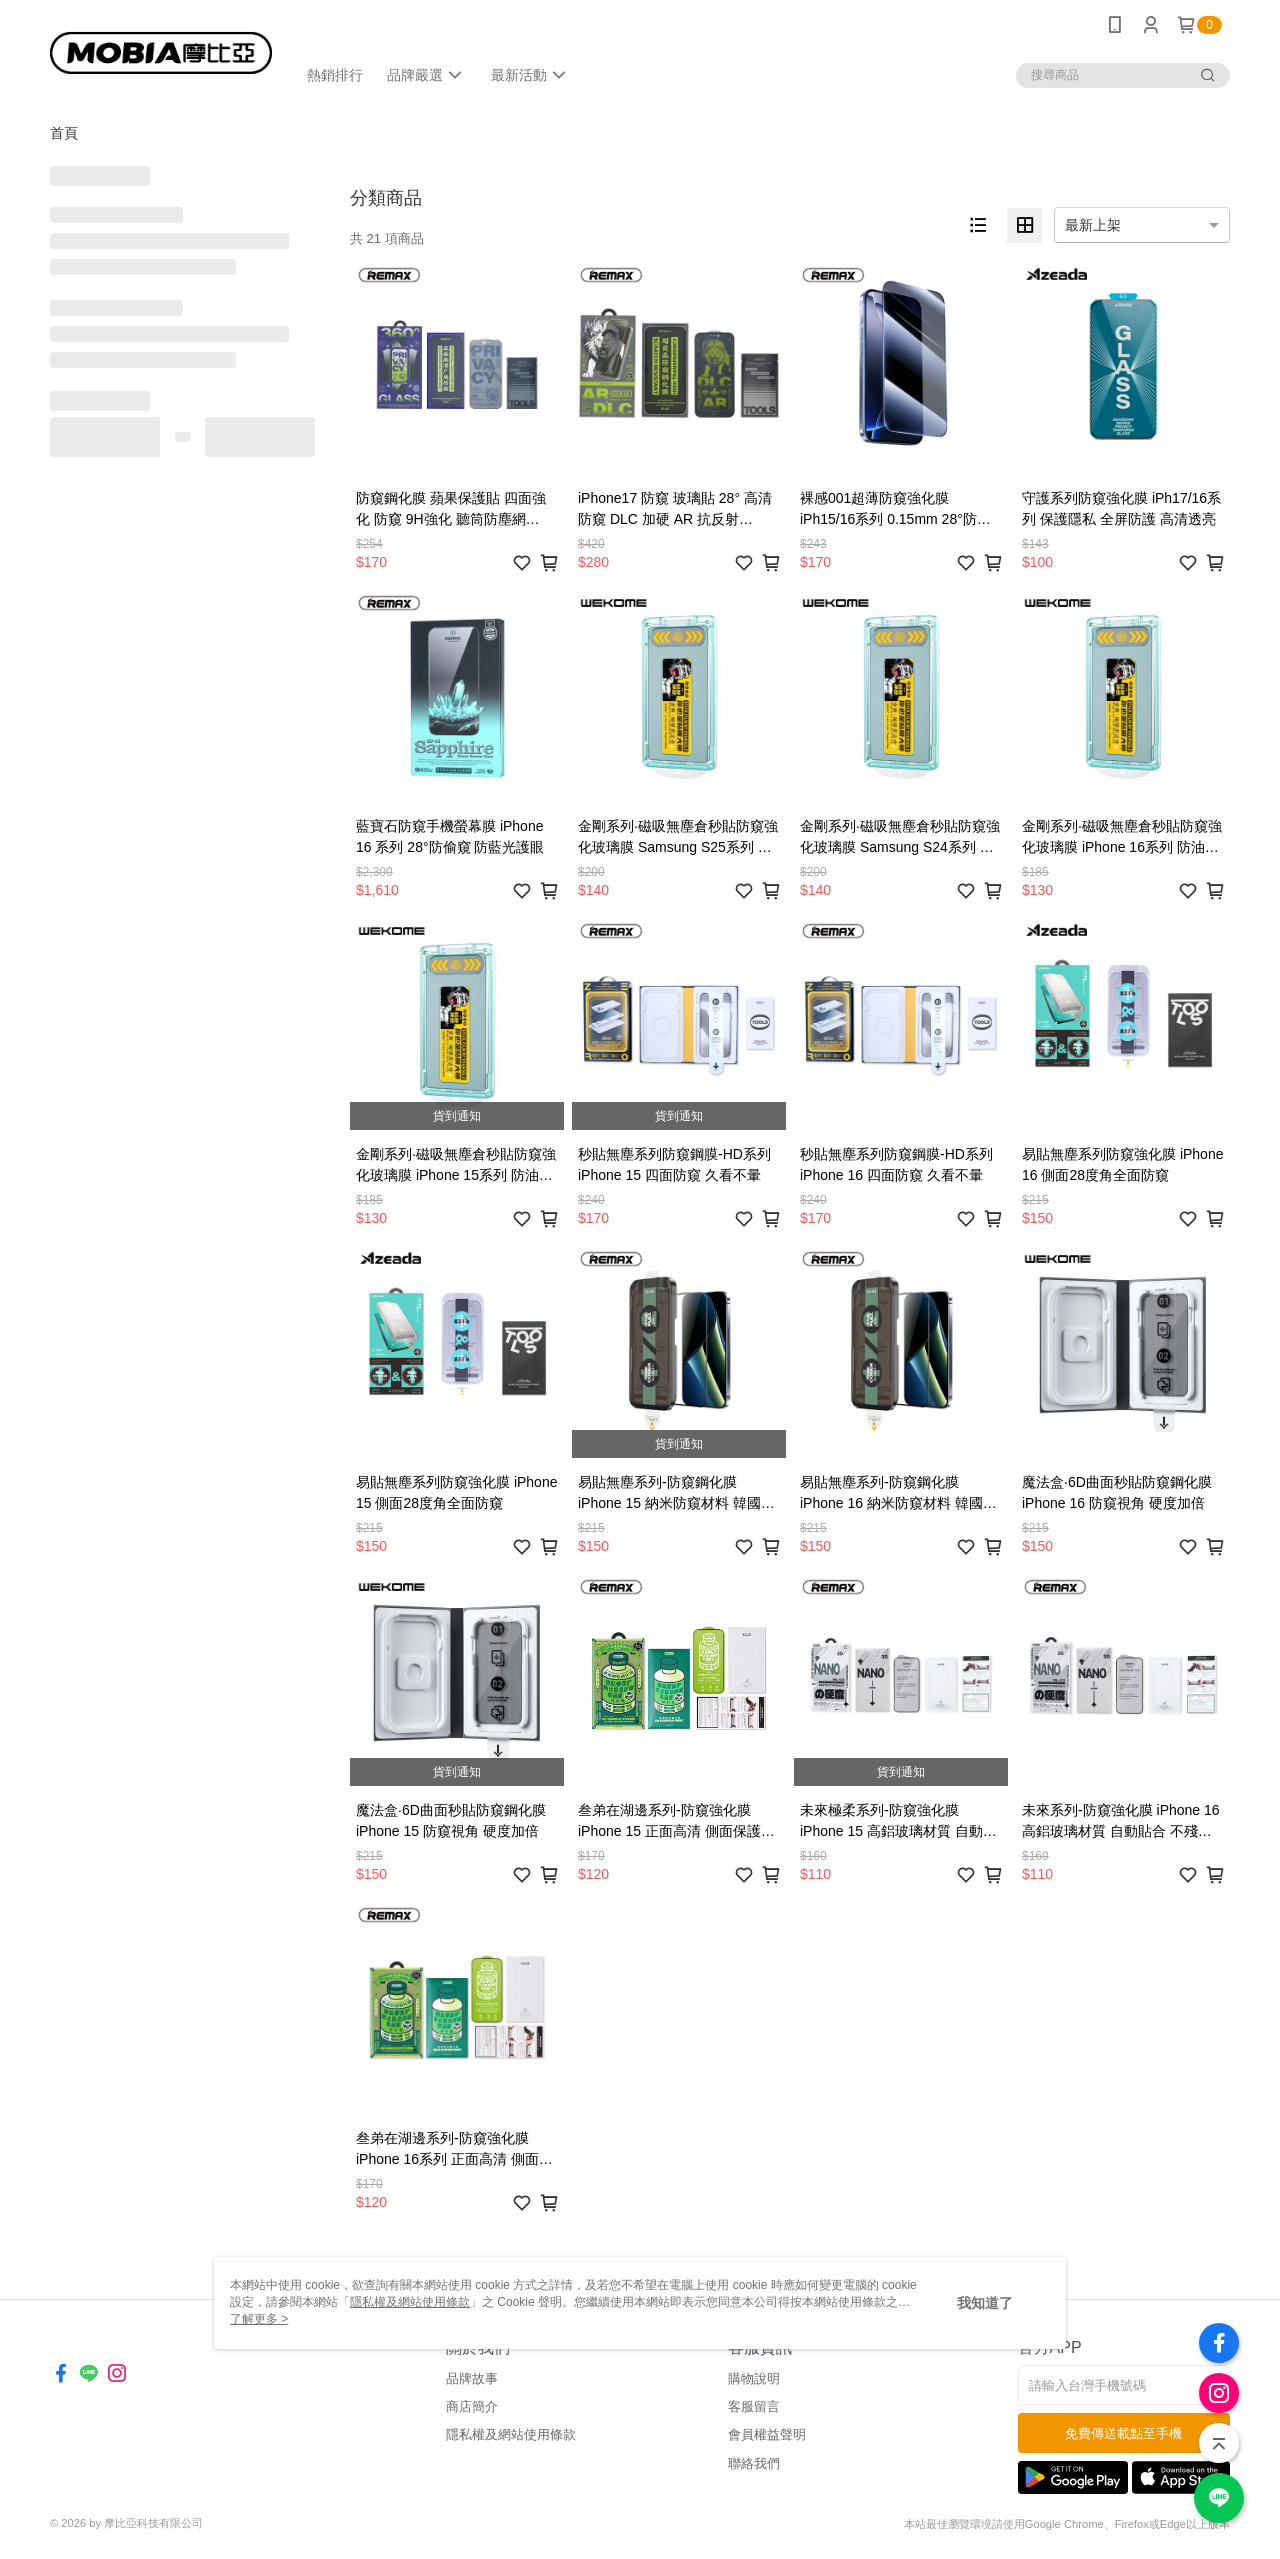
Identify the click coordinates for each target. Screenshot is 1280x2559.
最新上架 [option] (1093, 225)
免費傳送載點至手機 (1123, 2433)
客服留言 (754, 2406)
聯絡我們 (754, 2463)
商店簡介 (472, 2406)
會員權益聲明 (767, 2434)
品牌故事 (472, 2378)
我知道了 (985, 2303)
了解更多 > (259, 2319)
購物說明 (754, 2378)
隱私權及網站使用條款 (511, 2434)
